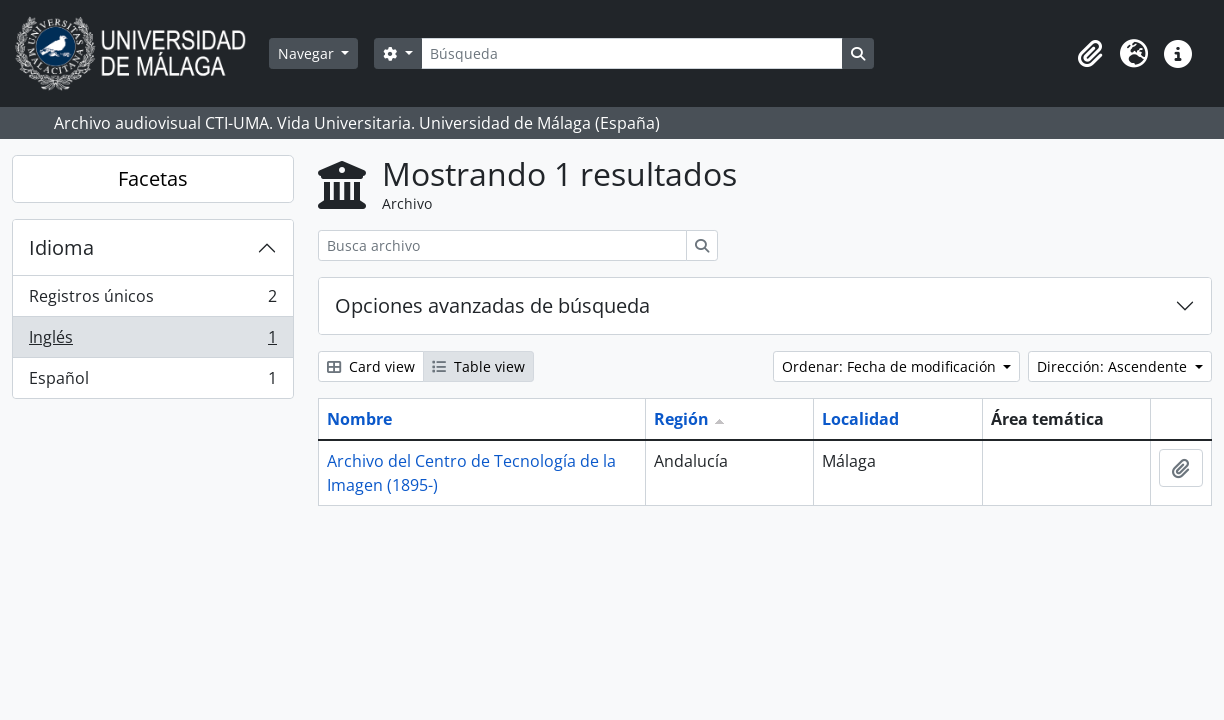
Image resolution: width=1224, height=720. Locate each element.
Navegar (308, 53)
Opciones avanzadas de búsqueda (492, 305)
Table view (478, 366)
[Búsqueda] (632, 53)
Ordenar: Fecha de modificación (891, 366)
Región (681, 419)
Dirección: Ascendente (1114, 366)
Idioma (61, 247)
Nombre (359, 419)
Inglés (152, 341)
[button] (1090, 54)
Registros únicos (152, 300)
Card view (371, 366)
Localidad (860, 419)
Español (152, 382)
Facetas (153, 178)
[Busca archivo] (502, 245)
